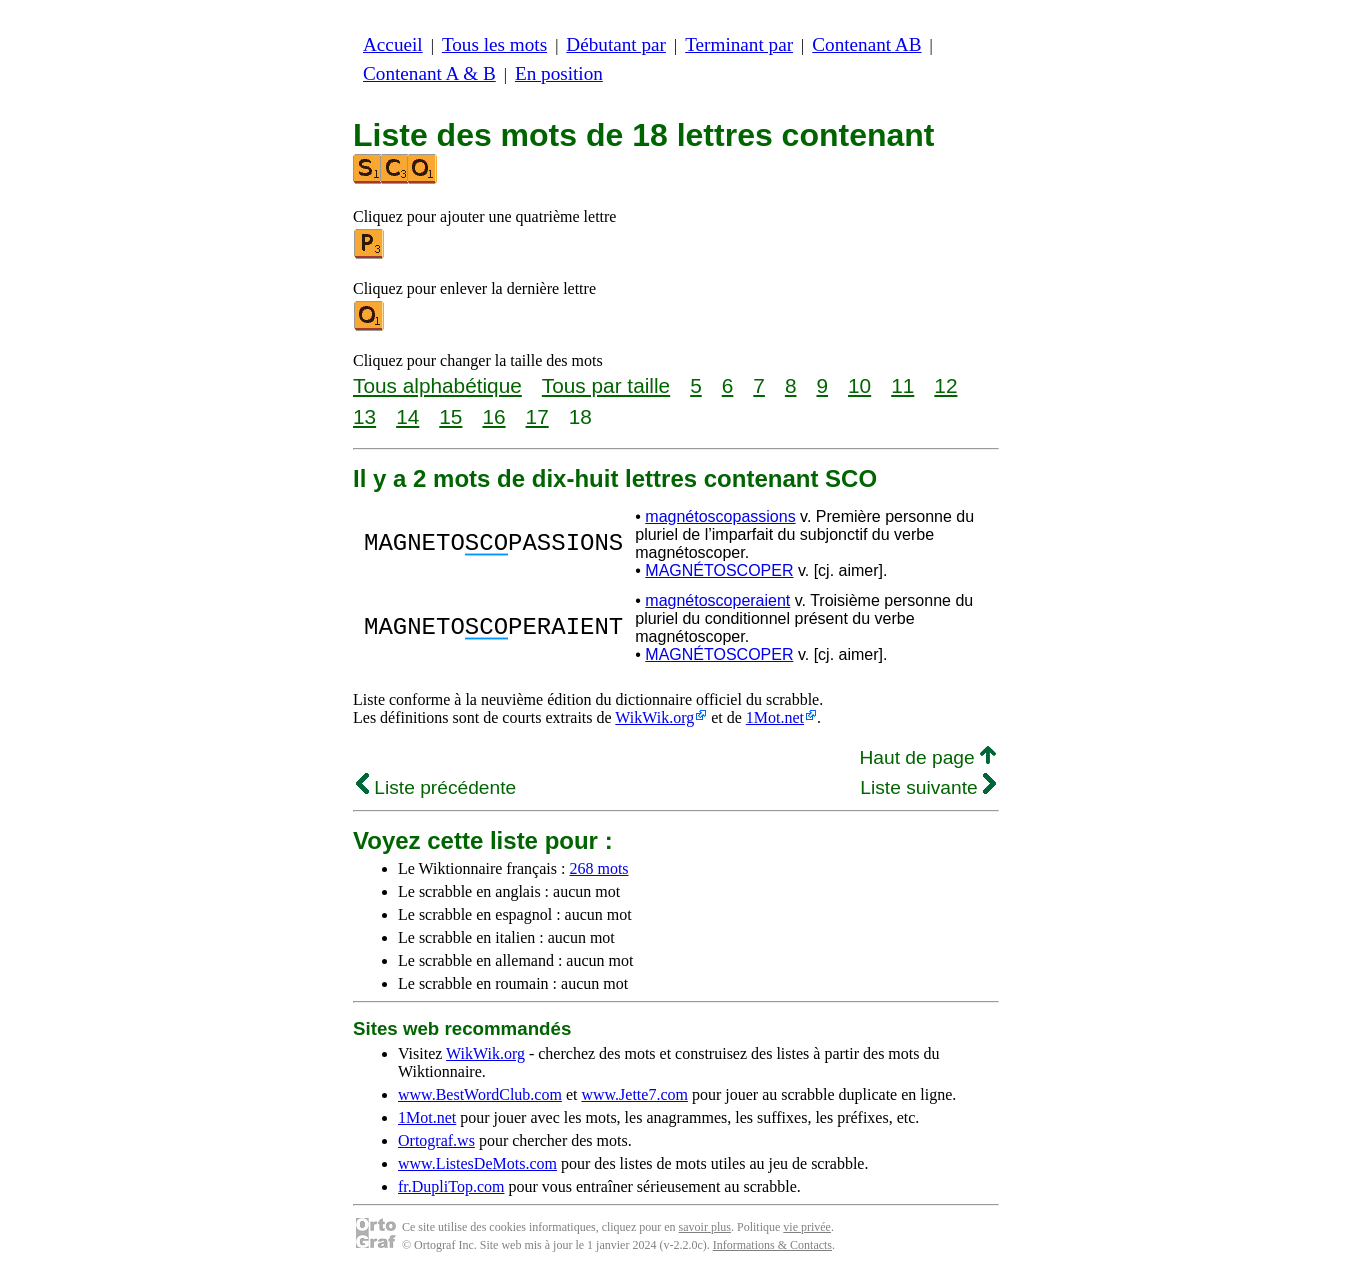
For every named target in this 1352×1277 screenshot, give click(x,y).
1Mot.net (775, 717)
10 (859, 385)
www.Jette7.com (634, 1094)
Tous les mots (494, 44)
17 (537, 416)
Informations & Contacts (772, 1245)
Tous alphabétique (437, 385)
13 (364, 416)
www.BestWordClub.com (480, 1094)
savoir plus (705, 1227)
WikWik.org (654, 717)
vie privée (807, 1227)
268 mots (598, 868)
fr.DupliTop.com (451, 1186)
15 (450, 416)
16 (493, 416)
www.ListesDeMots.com (477, 1163)
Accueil (393, 44)
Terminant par (739, 44)
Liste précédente (436, 787)
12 (945, 385)
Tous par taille (606, 385)
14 (407, 416)
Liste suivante (928, 787)
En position (559, 73)
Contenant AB (866, 44)
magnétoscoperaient (717, 600)
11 (902, 385)
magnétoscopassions (720, 516)
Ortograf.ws (436, 1140)
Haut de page (927, 757)
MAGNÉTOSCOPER (719, 570)
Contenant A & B (429, 73)
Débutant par (616, 44)
